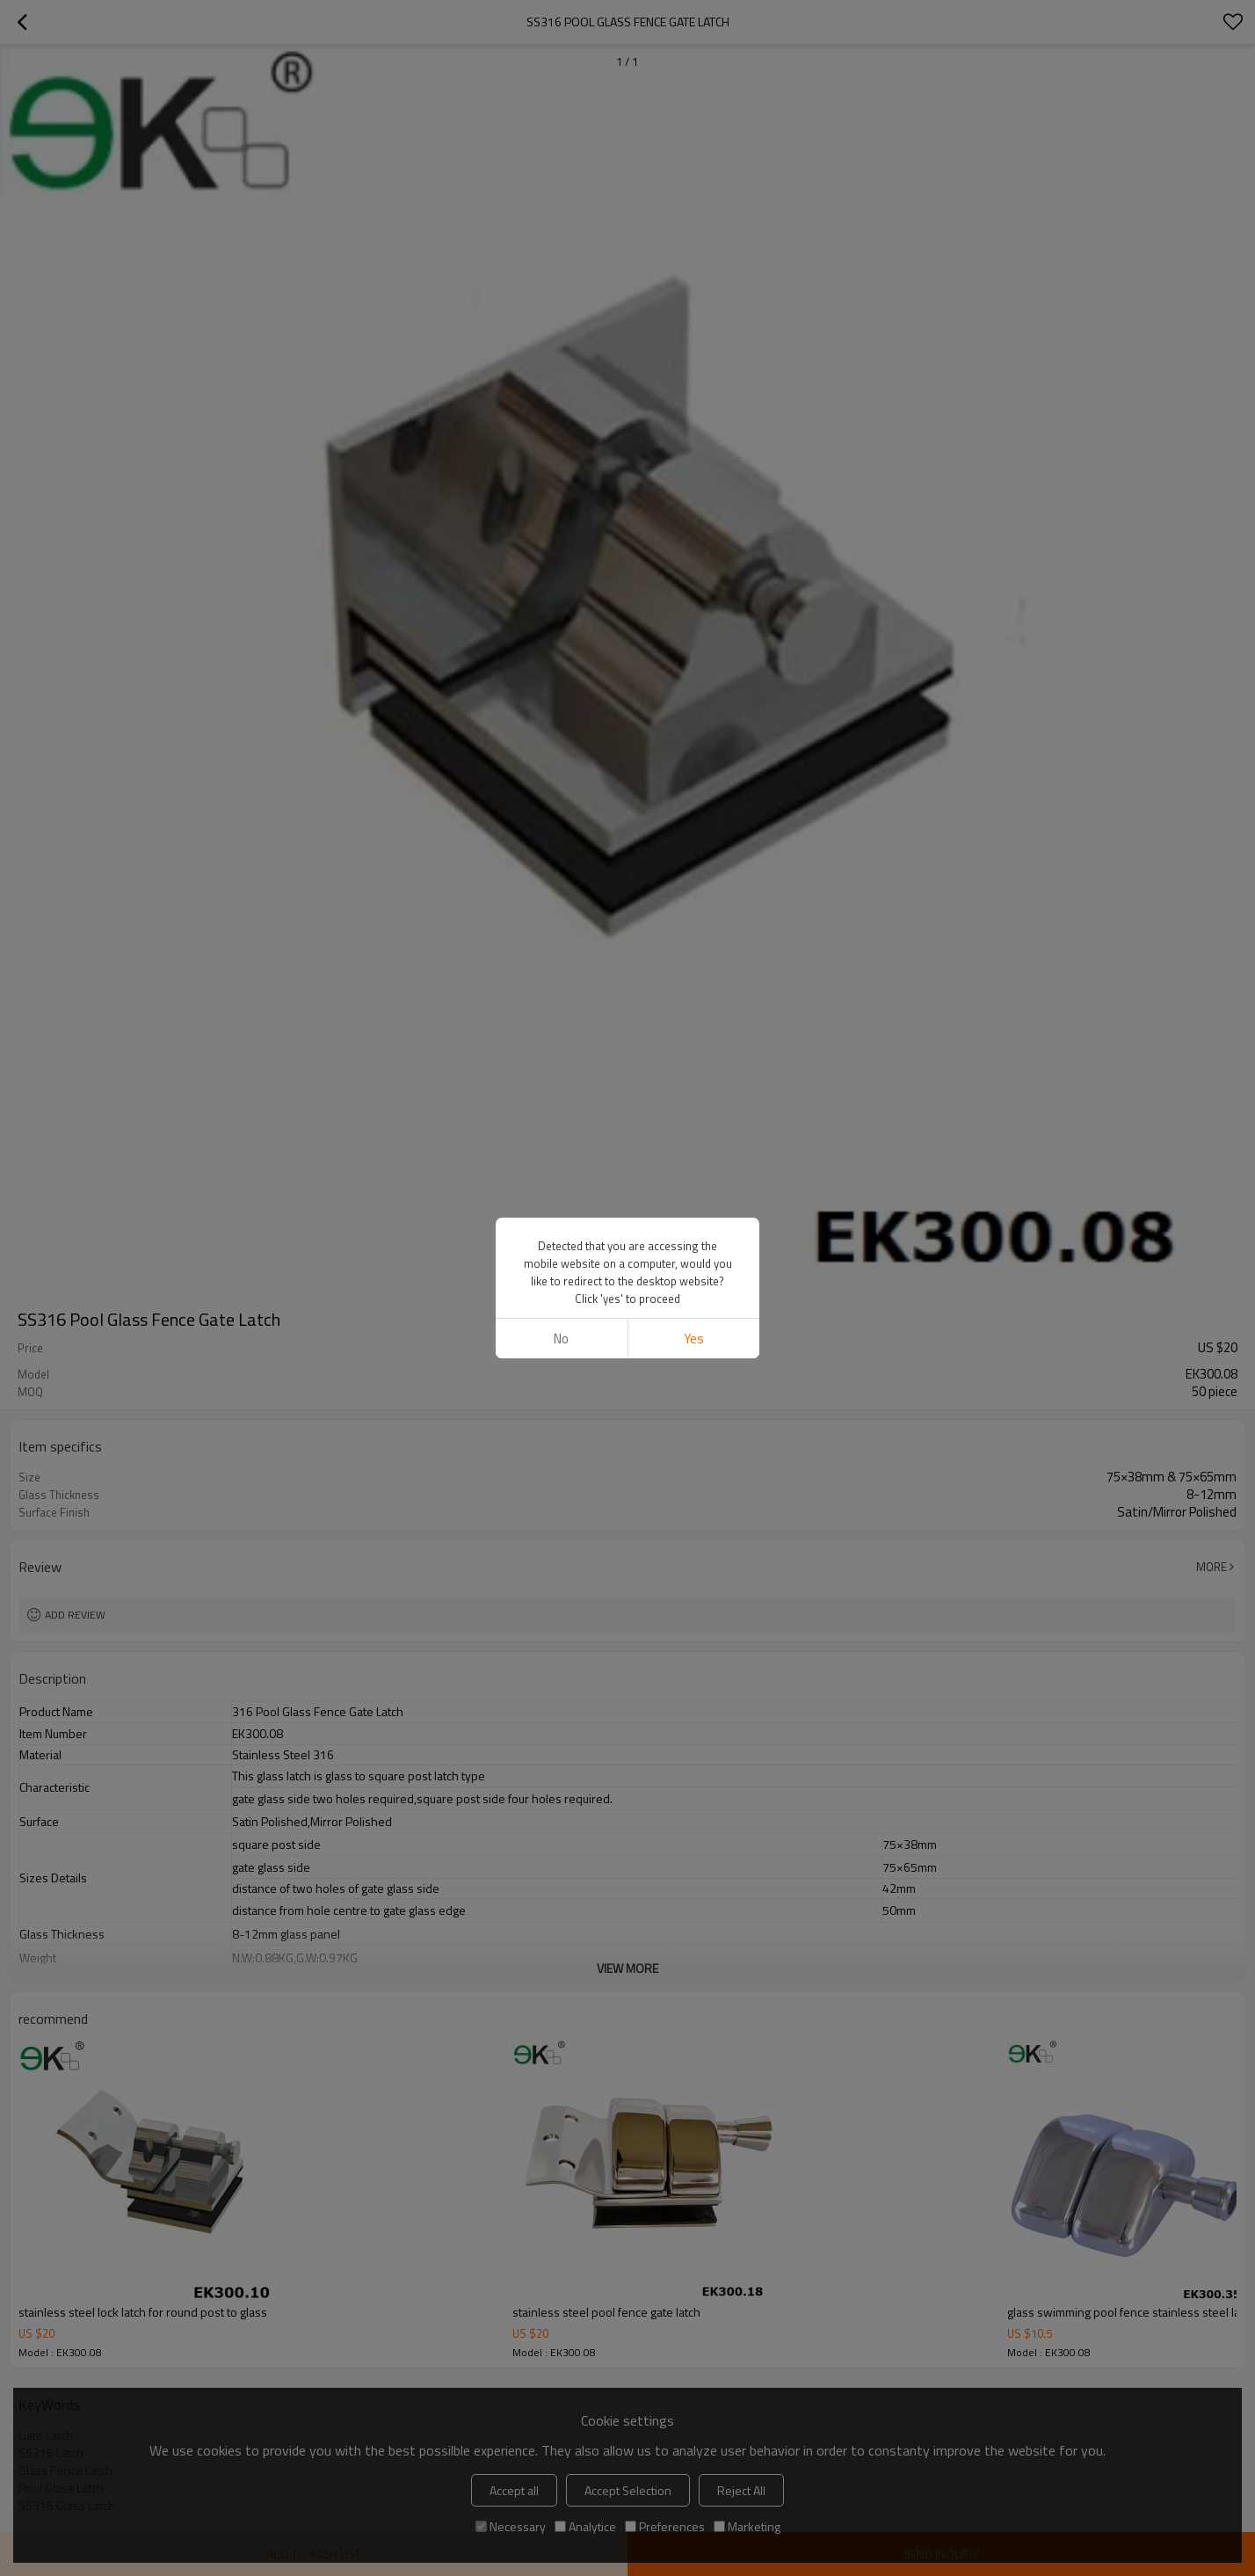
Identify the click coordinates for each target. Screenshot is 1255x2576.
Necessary (510, 2526)
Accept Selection (627, 2490)
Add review (75, 1614)
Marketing (747, 2526)
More (1211, 1566)
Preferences (665, 2526)
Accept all (514, 2490)
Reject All (741, 2490)
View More (627, 1968)
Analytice (585, 2526)
